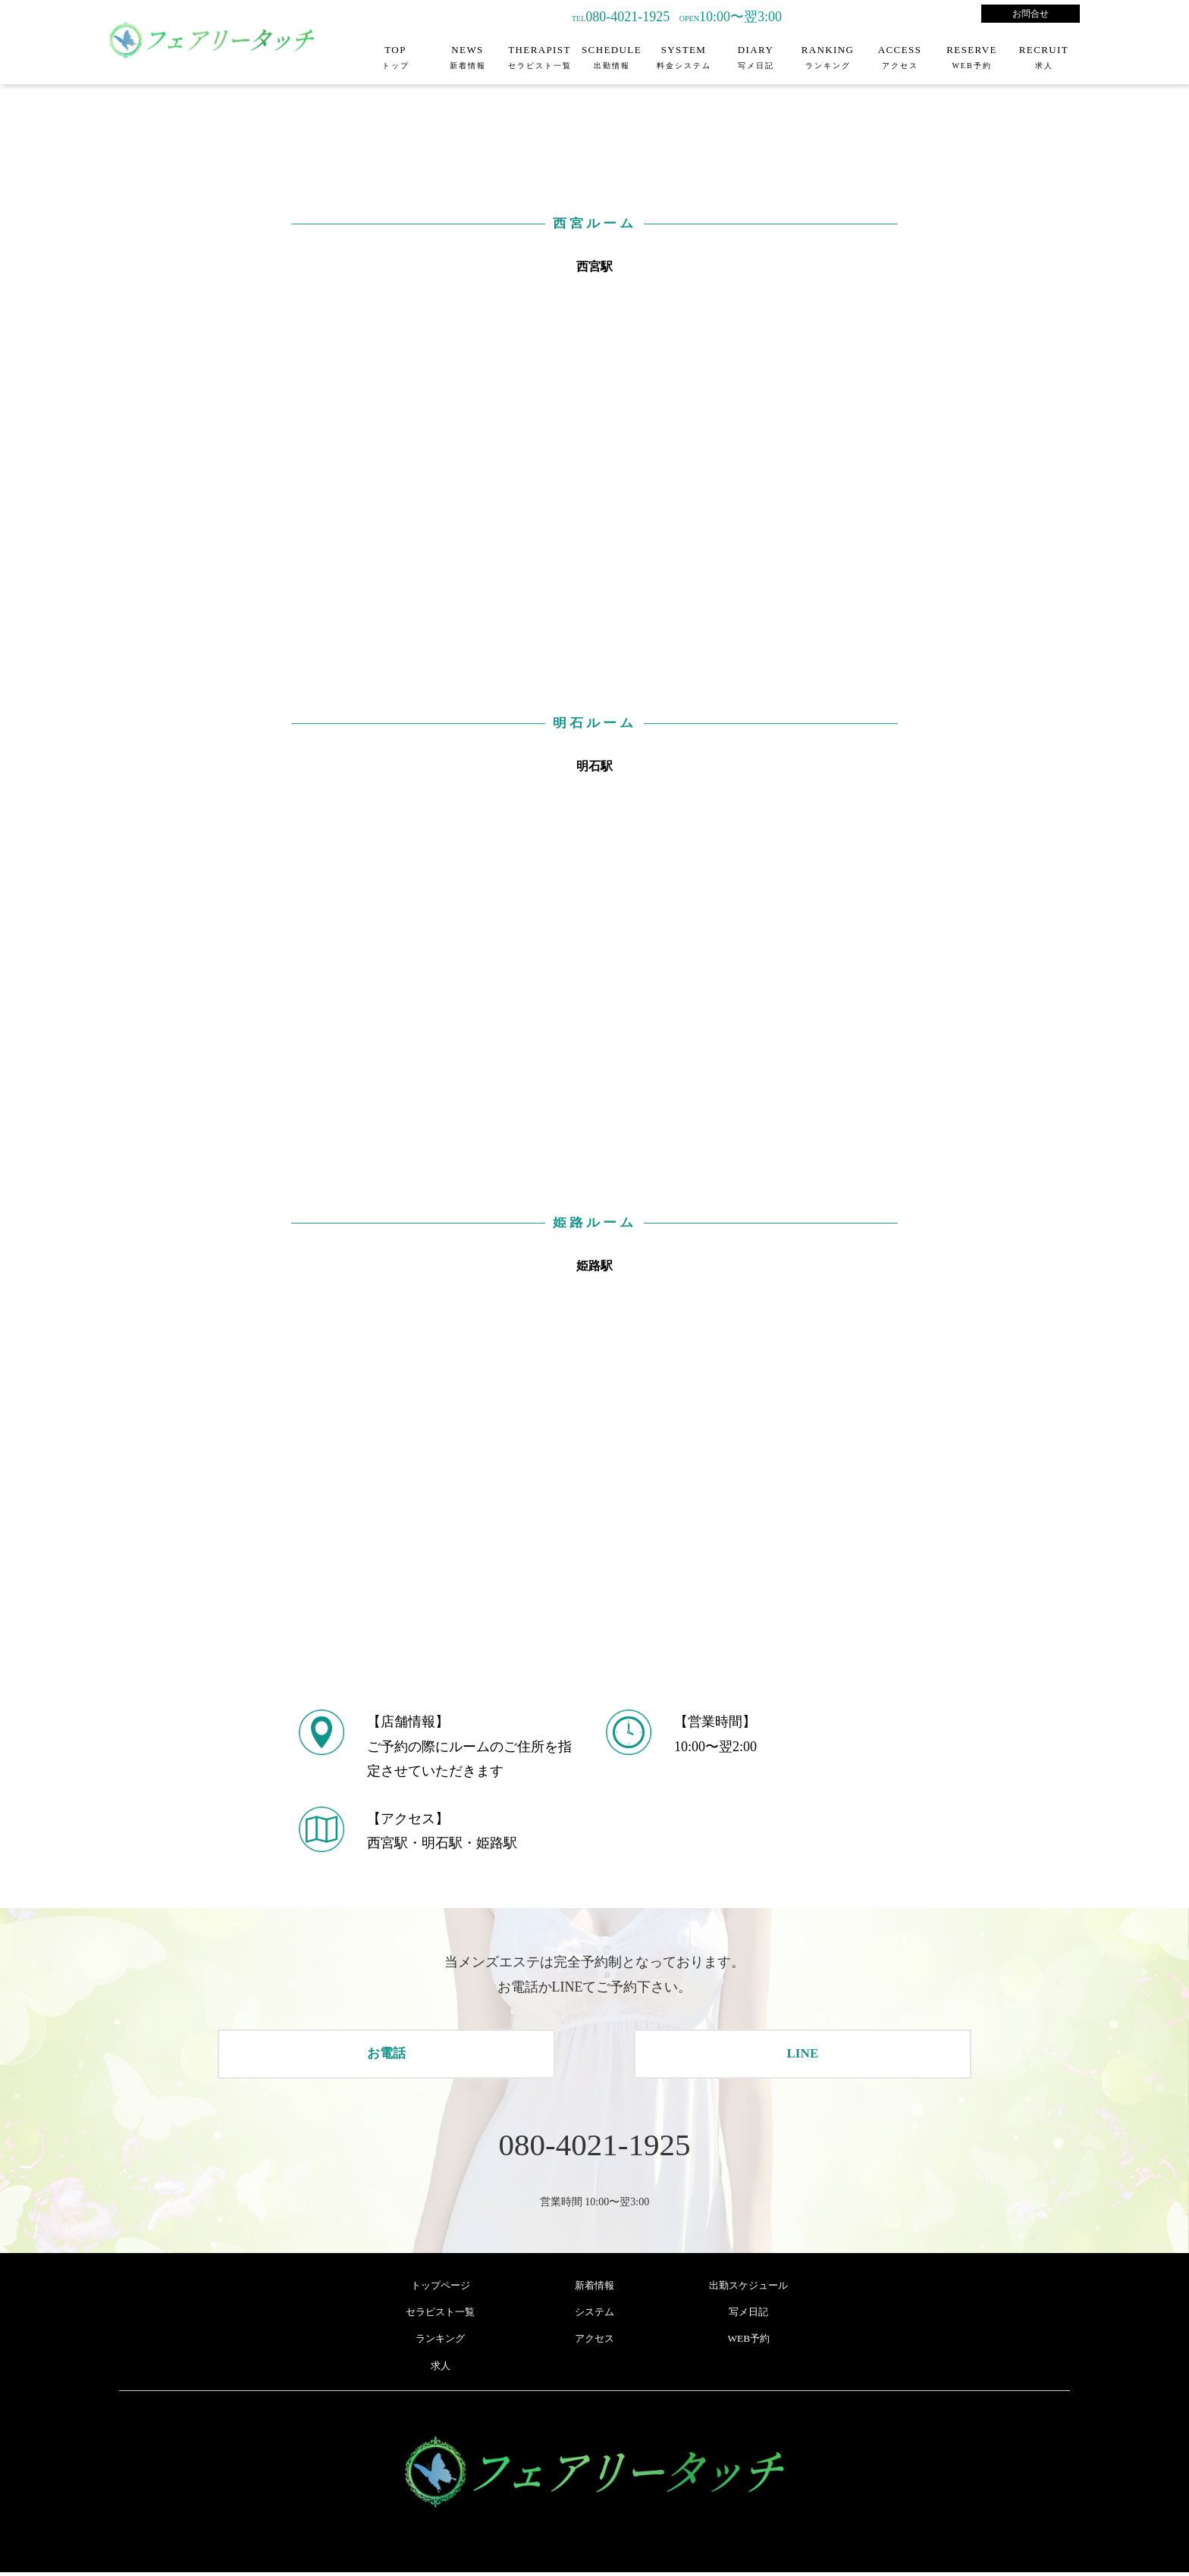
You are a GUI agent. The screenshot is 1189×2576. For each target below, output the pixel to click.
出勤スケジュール (748, 2289)
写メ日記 (748, 2315)
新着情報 (594, 2289)
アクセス (594, 2342)
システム (594, 2315)
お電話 (386, 2054)
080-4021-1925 (594, 2147)
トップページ (440, 2289)
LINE (802, 2054)
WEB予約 (748, 2342)
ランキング (440, 2342)
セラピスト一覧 (440, 2315)
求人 (440, 2369)
